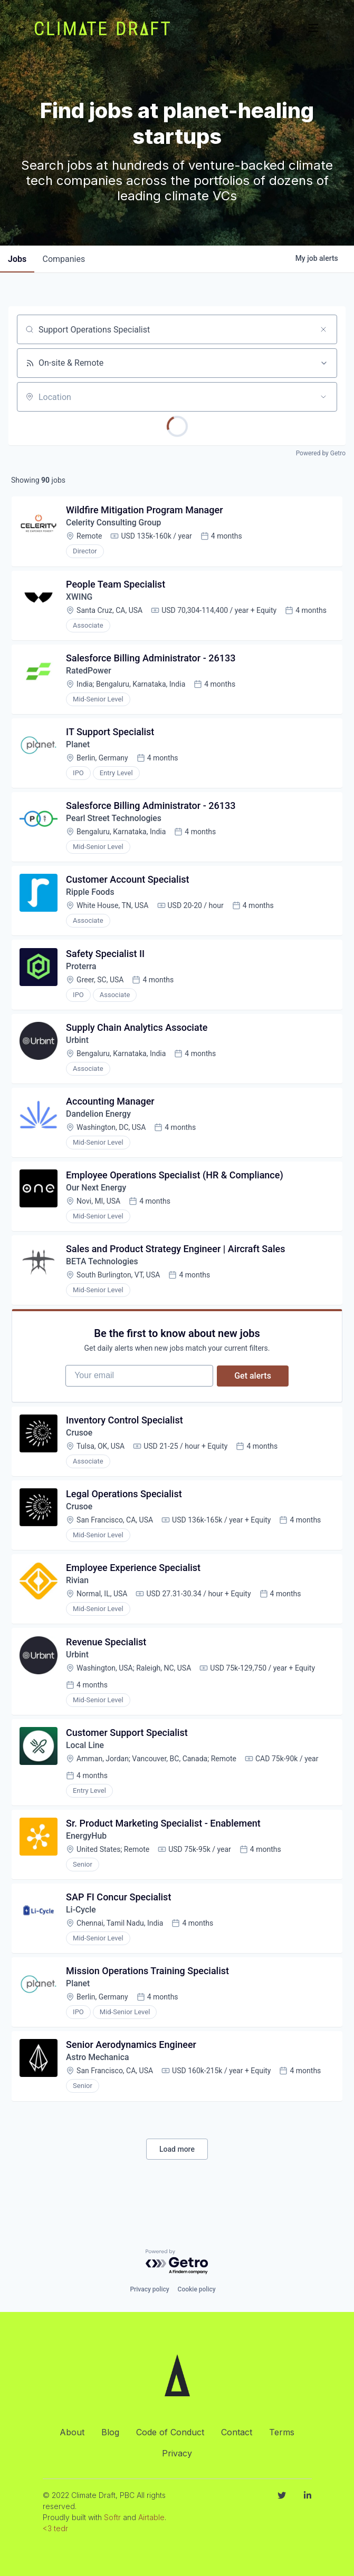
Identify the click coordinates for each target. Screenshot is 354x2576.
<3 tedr (55, 2528)
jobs (17, 259)
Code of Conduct (170, 2432)
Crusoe (79, 1446)
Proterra (81, 973)
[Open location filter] (323, 396)
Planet (78, 748)
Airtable (151, 2517)
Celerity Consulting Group (114, 524)
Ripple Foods (91, 898)
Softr (112, 2517)
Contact (236, 2432)
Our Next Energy (97, 1197)
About (72, 2432)
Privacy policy (149, 2289)
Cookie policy (197, 2289)
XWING (79, 598)
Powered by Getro (321, 453)
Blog (110, 2432)
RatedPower (89, 673)
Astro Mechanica (98, 2079)
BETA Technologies (102, 1272)
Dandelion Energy (99, 1122)
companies (65, 259)
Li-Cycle (81, 1929)
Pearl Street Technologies (115, 823)
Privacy (177, 2453)
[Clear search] (323, 329)
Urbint (77, 1047)
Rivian (78, 1596)
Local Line (85, 1763)
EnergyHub (87, 1854)
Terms (281, 2432)
